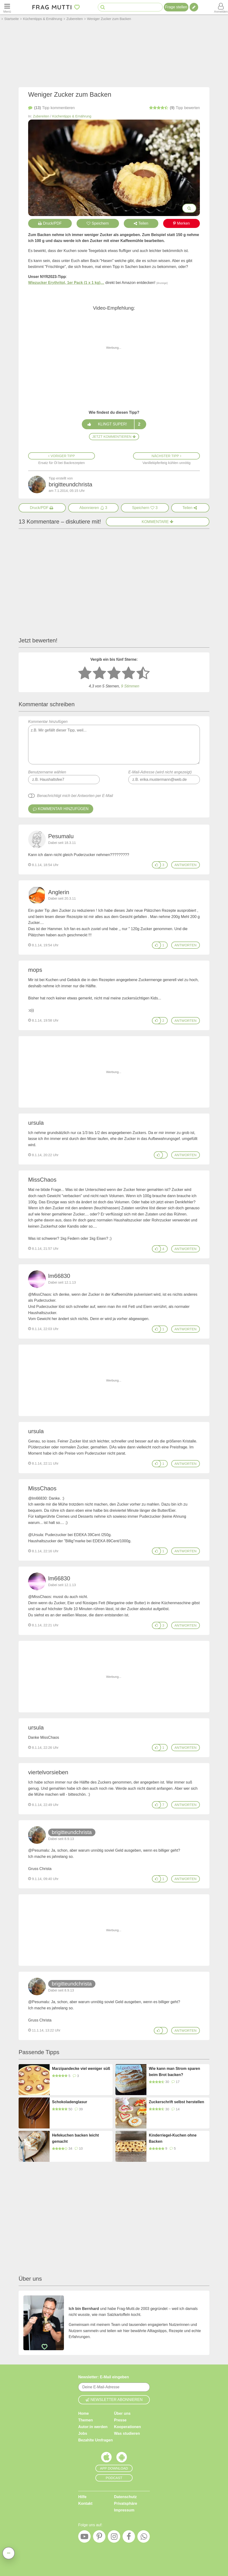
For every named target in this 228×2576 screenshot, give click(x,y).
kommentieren (51, 108)
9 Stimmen (130, 686)
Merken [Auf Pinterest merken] (181, 223)
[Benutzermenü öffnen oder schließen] (221, 7)
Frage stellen (176, 7)
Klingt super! (114, 424)
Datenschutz (125, 2497)
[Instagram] (114, 2537)
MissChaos (42, 1179)
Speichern (98, 223)
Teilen (141, 223)
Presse (120, 2420)
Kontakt (85, 2503)
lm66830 (59, 1276)
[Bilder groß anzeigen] (189, 208)
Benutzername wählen (47, 772)
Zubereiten (41, 116)
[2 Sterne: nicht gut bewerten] (99, 673)
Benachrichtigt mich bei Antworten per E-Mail (75, 796)
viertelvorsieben (48, 1772)
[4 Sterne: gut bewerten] (128, 673)
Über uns (122, 2413)
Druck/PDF (50, 223)
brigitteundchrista (72, 1832)
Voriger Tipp (61, 456)
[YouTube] (84, 2537)
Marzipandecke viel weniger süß (81, 2069)
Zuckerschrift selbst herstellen (176, 2102)
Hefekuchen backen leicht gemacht (75, 2138)
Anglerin (58, 892)
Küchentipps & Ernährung (71, 116)
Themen (85, 2420)
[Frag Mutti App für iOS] (106, 2458)
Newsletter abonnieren (114, 2400)
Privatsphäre (125, 2503)
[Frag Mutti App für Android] (121, 2458)
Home (83, 2413)
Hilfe (82, 2497)
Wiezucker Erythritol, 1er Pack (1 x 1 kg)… (66, 283)
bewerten (174, 108)
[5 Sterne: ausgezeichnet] (143, 673)
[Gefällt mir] (156, 864)
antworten (186, 865)
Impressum (124, 2510)
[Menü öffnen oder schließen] (7, 7)
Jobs (82, 2433)
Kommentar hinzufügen (114, 742)
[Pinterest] (99, 2537)
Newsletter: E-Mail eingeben (103, 2377)
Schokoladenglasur (69, 2102)
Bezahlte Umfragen (95, 2440)
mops (35, 970)
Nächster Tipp (166, 456)
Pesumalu (61, 836)
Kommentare (157, 522)
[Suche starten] (102, 7)
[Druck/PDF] (42, 507)
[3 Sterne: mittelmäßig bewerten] (114, 673)
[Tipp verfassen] (194, 7)
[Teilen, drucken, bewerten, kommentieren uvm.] (8, 2553)
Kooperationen (127, 2427)
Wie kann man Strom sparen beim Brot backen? (174, 2072)
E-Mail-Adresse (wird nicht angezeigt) (160, 772)
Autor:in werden (93, 2427)
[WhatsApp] (143, 2537)
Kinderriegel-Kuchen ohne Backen (173, 2138)
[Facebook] (129, 2537)
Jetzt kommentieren (114, 437)
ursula (36, 1122)
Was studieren (127, 2433)
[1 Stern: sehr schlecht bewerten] (85, 673)
